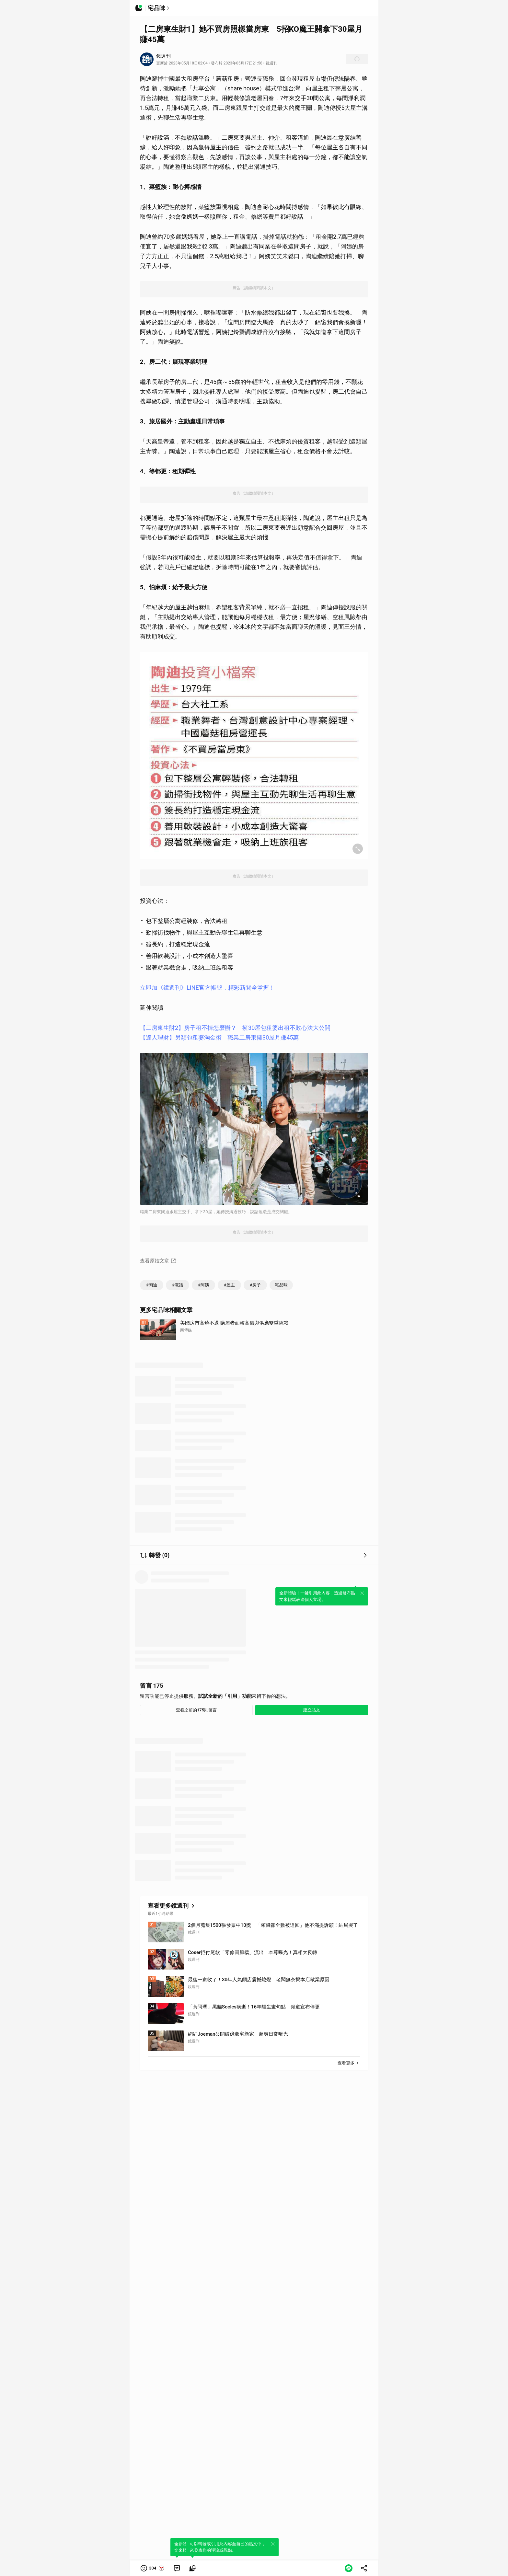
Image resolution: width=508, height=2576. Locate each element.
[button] (152, 2568)
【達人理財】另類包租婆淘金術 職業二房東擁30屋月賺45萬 (219, 1037)
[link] (176, 2568)
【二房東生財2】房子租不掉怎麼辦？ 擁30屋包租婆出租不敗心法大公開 (235, 1027)
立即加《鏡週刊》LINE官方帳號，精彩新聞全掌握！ (207, 987)
